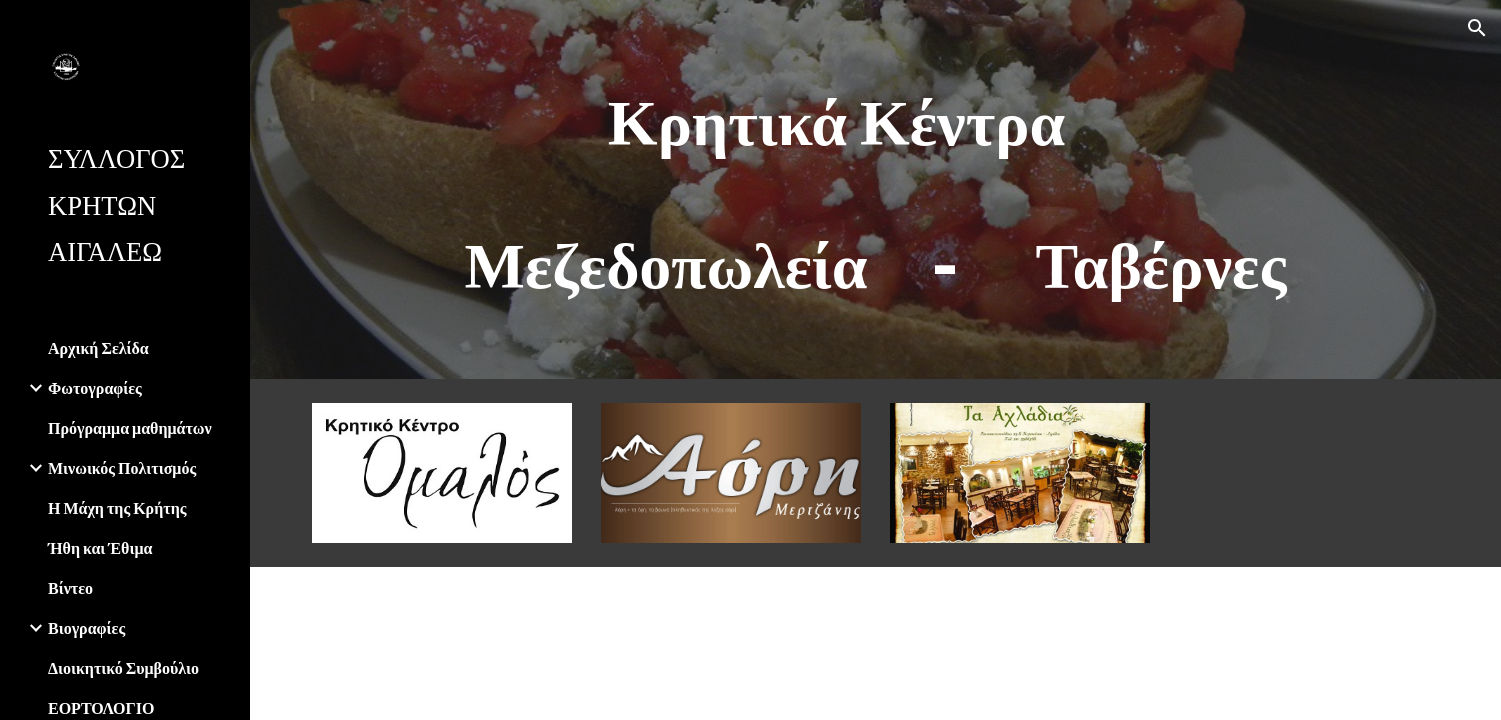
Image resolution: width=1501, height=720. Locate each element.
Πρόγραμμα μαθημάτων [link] (130, 427)
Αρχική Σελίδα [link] (98, 347)
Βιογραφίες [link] (86, 627)
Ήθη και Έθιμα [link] (100, 547)
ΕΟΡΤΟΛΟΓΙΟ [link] (101, 707)
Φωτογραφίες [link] (95, 387)
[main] (875, 189)
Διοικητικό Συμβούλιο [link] (123, 667)
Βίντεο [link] (70, 587)
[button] (1477, 28)
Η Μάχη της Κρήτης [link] (117, 507)
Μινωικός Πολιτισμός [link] (122, 467)
